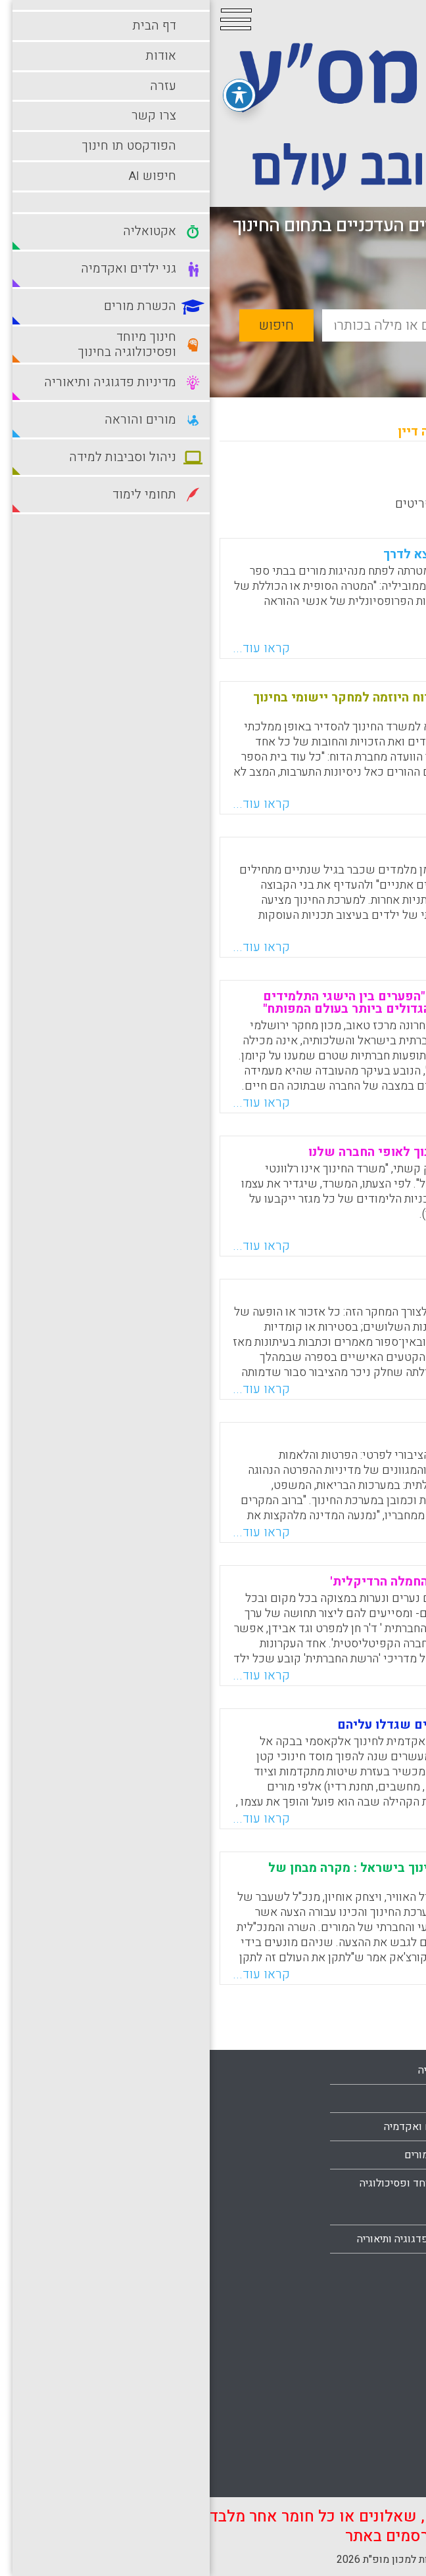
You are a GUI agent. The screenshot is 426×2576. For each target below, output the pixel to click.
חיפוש (66, 325)
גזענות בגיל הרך (339, 853)
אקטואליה (230, 2070)
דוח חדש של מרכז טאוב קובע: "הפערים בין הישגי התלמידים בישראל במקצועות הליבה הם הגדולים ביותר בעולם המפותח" (218, 1002)
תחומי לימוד (377, 2448)
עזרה (392, 2182)
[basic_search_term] (254, 325)
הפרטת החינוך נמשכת (323, 1438)
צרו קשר (384, 2211)
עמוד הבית (380, 2126)
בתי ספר (234, 2098)
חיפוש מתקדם (345, 356)
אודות (390, 2154)
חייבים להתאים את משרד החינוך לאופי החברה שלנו (241, 1152)
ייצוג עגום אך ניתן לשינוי (314, 1295)
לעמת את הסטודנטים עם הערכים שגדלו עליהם (255, 1725)
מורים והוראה (374, 2308)
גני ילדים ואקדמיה (213, 2127)
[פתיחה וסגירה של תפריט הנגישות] (29, 90)
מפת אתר (383, 2239)
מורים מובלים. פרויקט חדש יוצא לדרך (278, 554)
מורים (240, 2267)
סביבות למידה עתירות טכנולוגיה (357, 2406)
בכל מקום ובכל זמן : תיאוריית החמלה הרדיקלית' (251, 1581)
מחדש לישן (375, 479)
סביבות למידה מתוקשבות (349, 2364)
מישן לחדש (299, 479)
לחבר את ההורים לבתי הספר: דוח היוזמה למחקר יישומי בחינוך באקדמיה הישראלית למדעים (213, 703)
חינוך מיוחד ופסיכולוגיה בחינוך (201, 2197)
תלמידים (385, 2477)
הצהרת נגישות (373, 2267)
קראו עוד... (51, 648)
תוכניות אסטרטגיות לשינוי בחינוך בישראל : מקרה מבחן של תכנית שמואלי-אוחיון (221, 1874)
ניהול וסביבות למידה (360, 2336)
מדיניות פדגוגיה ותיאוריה (199, 2239)
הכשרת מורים (223, 2155)
